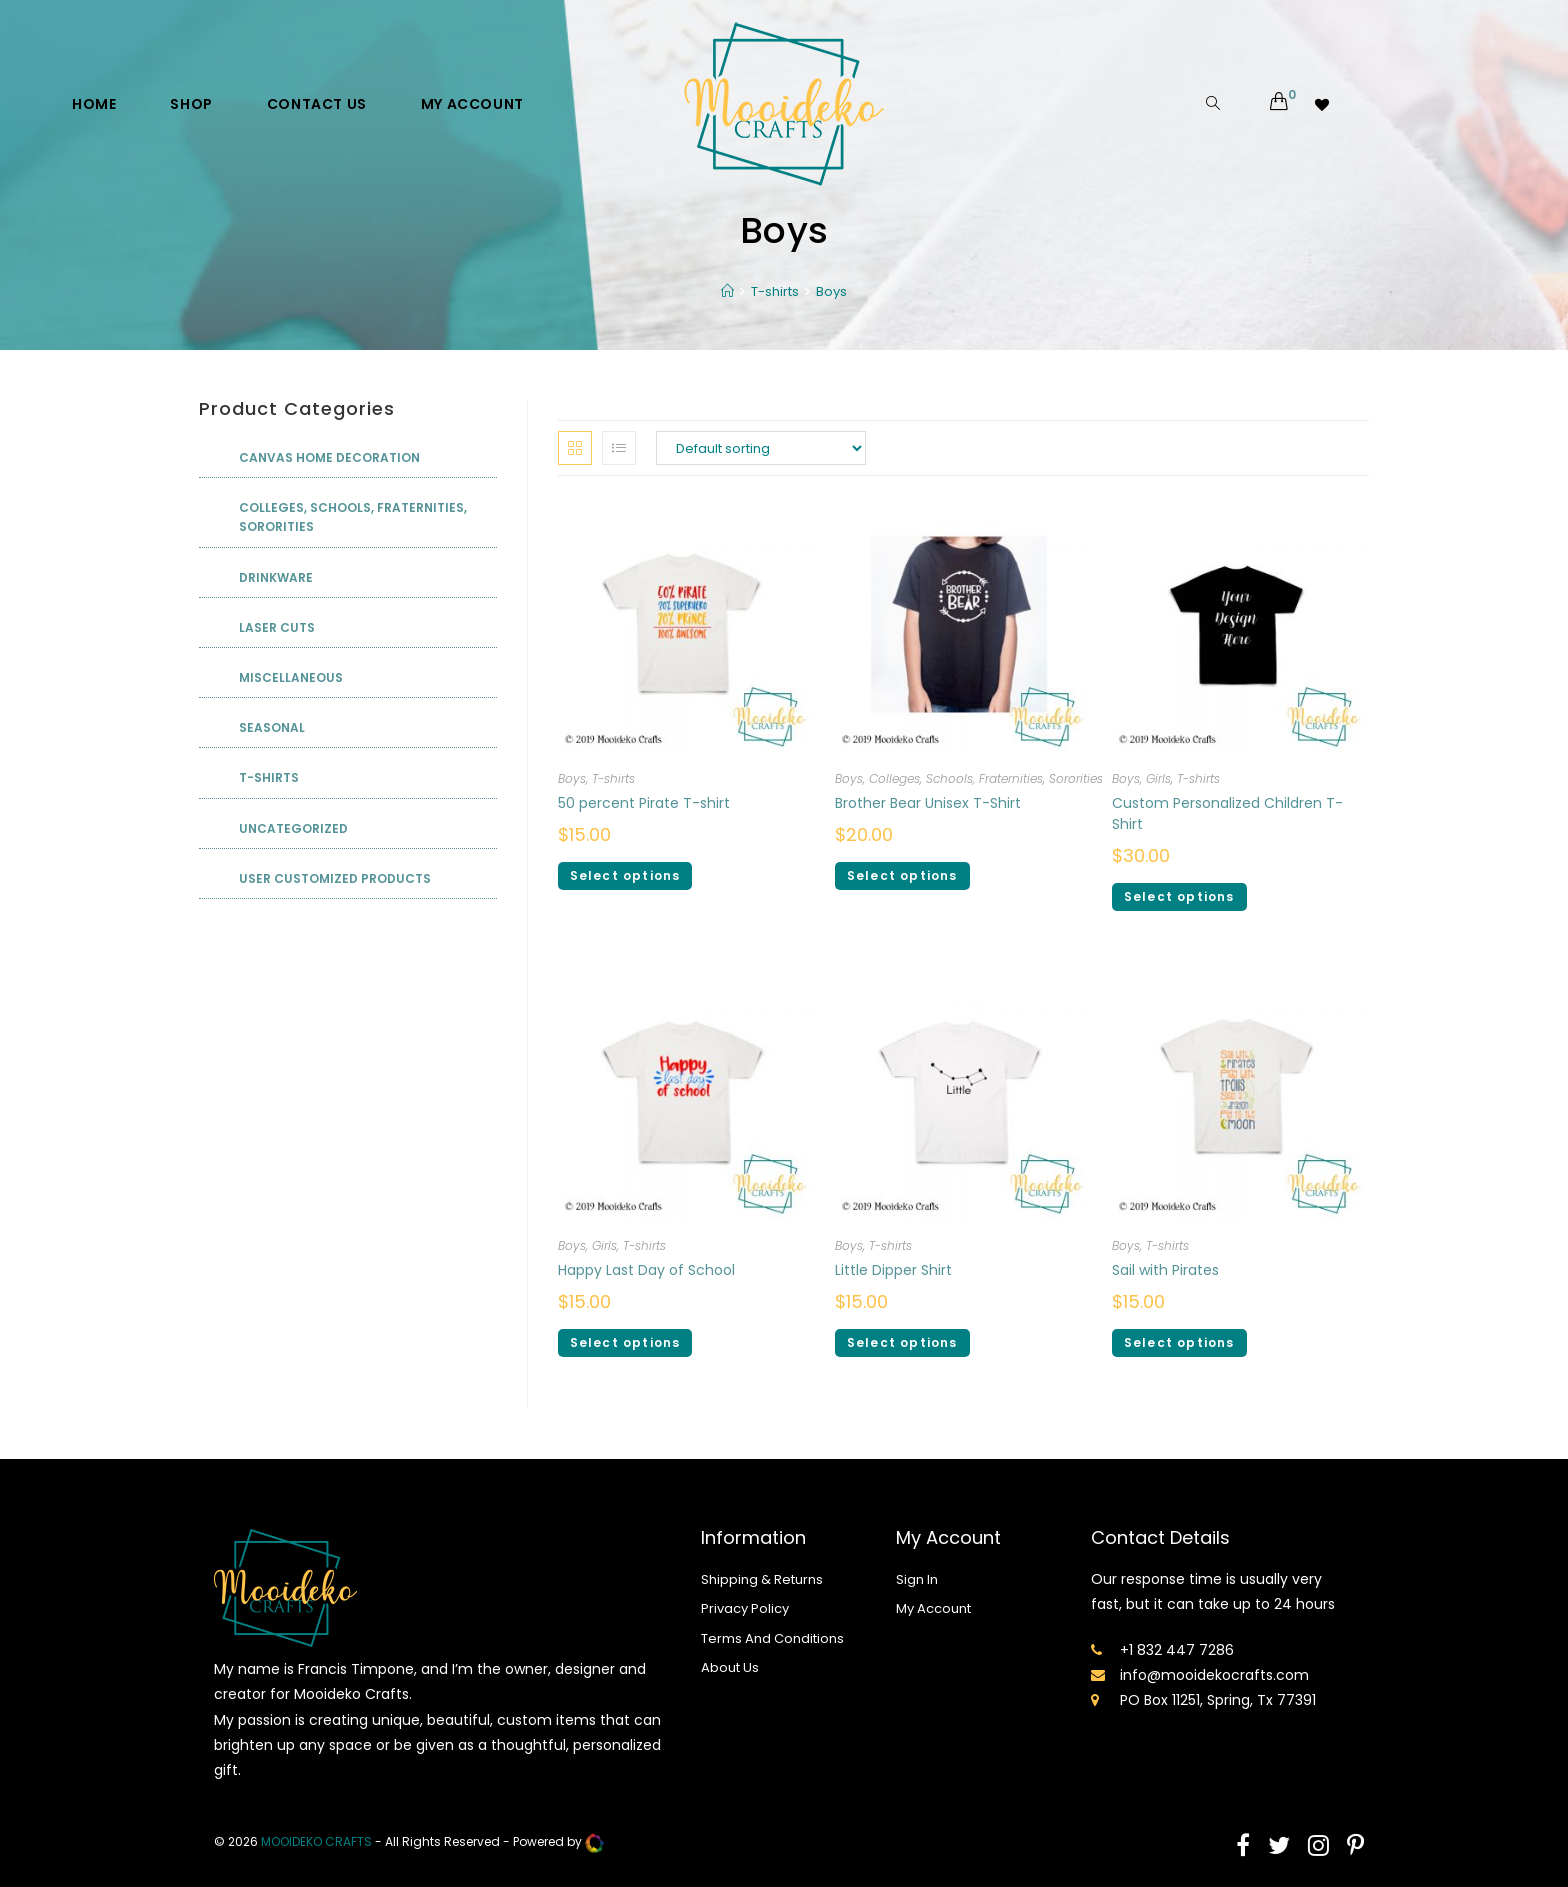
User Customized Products (335, 878)
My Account (933, 1608)
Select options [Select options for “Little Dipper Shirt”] (902, 1342)
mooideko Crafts (316, 1841)
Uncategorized (293, 828)
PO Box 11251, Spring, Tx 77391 (1218, 1700)
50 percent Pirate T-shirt (644, 803)
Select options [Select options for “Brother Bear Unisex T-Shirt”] (902, 875)
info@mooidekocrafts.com (1214, 1675)
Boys (572, 778)
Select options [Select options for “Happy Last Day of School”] (625, 1342)
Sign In (917, 1579)
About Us (730, 1667)
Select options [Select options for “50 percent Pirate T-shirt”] (625, 875)
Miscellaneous (291, 677)
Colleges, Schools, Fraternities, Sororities (986, 778)
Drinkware (276, 577)
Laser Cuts (277, 627)
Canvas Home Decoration (329, 457)
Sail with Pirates (1165, 1270)
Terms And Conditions (772, 1638)
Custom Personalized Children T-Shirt (1227, 813)
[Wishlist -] (1323, 104)
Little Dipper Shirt (893, 1270)
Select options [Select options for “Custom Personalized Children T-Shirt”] (1179, 896)
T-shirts (613, 778)
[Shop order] (761, 448)
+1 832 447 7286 (1177, 1650)
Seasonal (272, 727)
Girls (1158, 778)
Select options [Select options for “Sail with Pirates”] (1179, 1342)
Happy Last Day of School (646, 1270)
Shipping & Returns (762, 1579)
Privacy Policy (745, 1608)
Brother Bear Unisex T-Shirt (928, 803)
